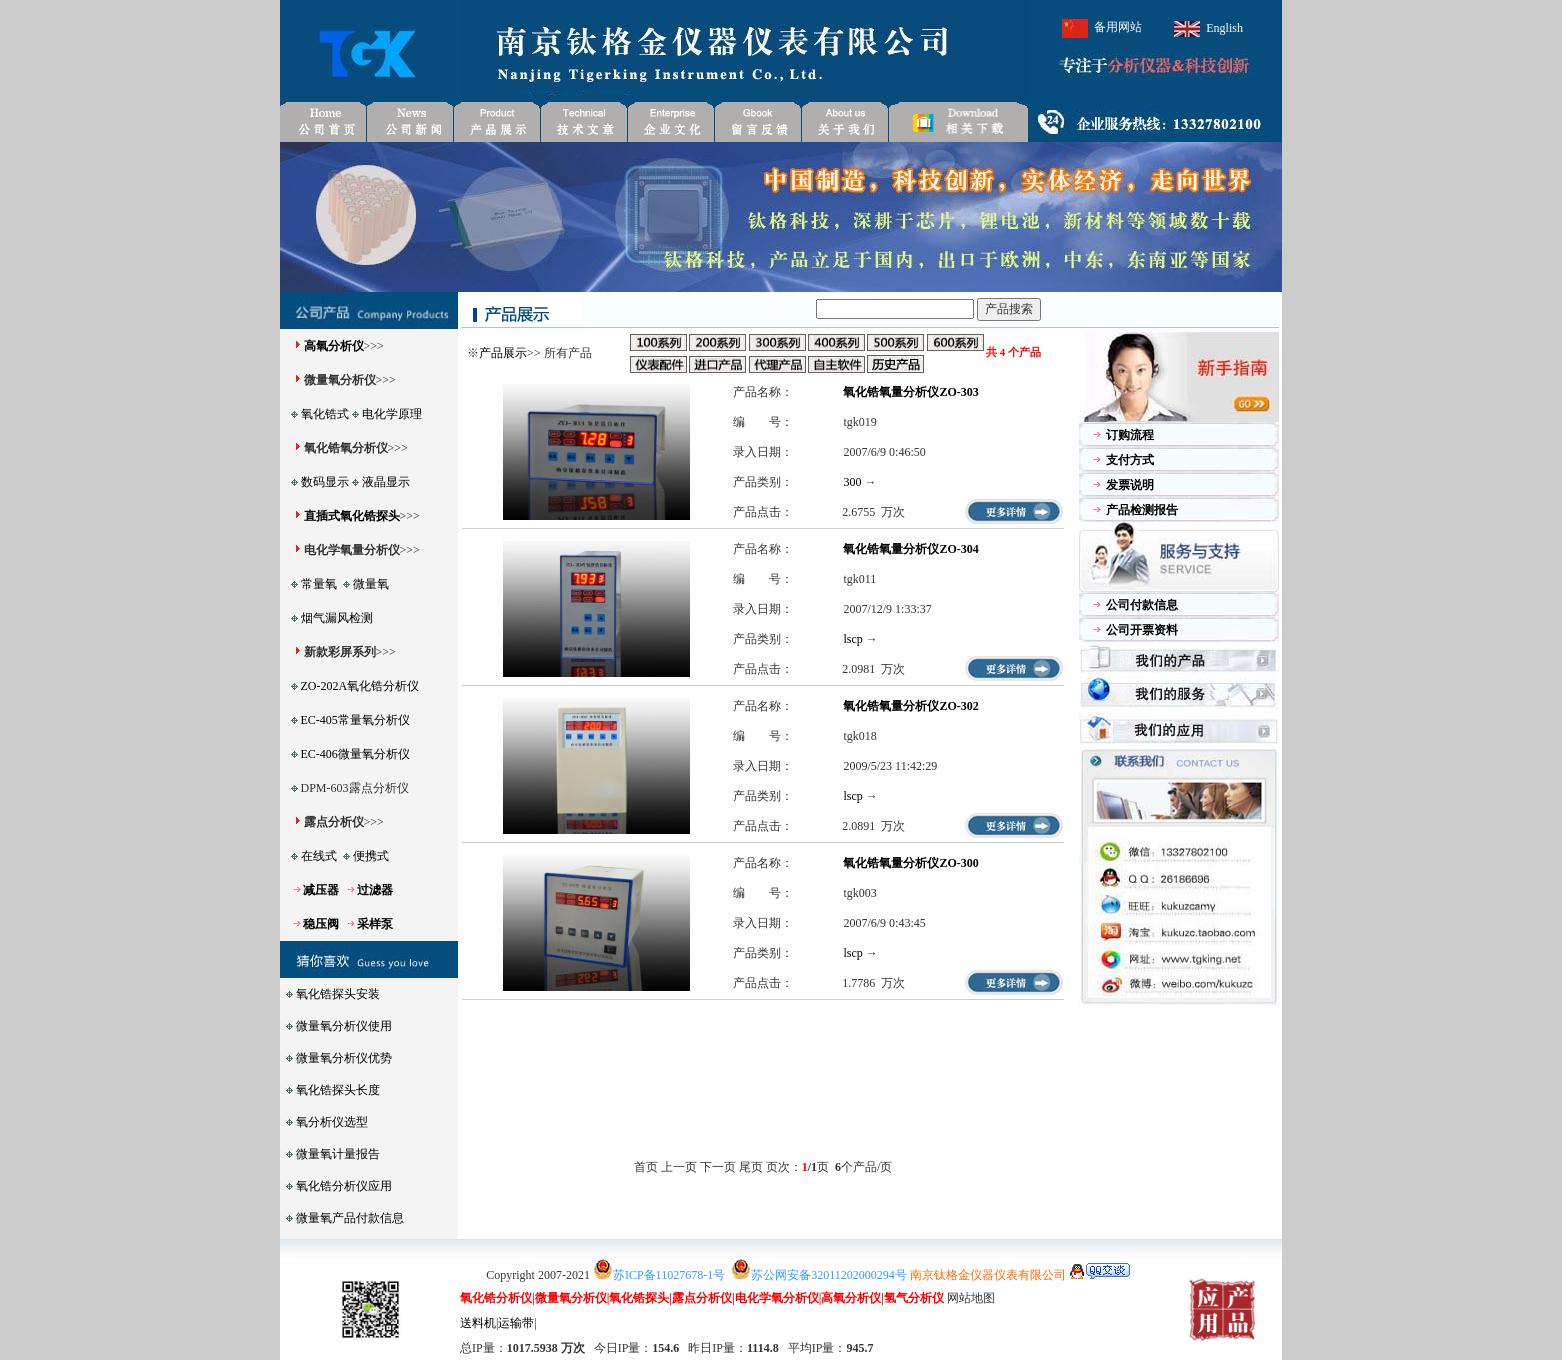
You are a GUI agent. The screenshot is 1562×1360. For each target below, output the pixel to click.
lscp (852, 639)
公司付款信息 (1142, 605)
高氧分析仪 (334, 346)
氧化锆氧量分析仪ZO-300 (910, 863)
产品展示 (503, 353)
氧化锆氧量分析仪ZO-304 (910, 549)
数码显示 (325, 482)
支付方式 (1130, 460)
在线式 (319, 856)
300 (852, 482)
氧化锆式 (325, 414)
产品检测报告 (1142, 510)
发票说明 (1130, 485)
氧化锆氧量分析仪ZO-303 (910, 392)
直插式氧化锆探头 (352, 516)
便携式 (371, 856)
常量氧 (319, 584)
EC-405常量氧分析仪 (355, 720)
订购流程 (1130, 435)
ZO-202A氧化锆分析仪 (360, 686)
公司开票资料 (1142, 630)
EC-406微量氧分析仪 (355, 754)
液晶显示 (386, 482)
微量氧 (371, 584)
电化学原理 (392, 414)
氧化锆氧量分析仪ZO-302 (910, 706)
